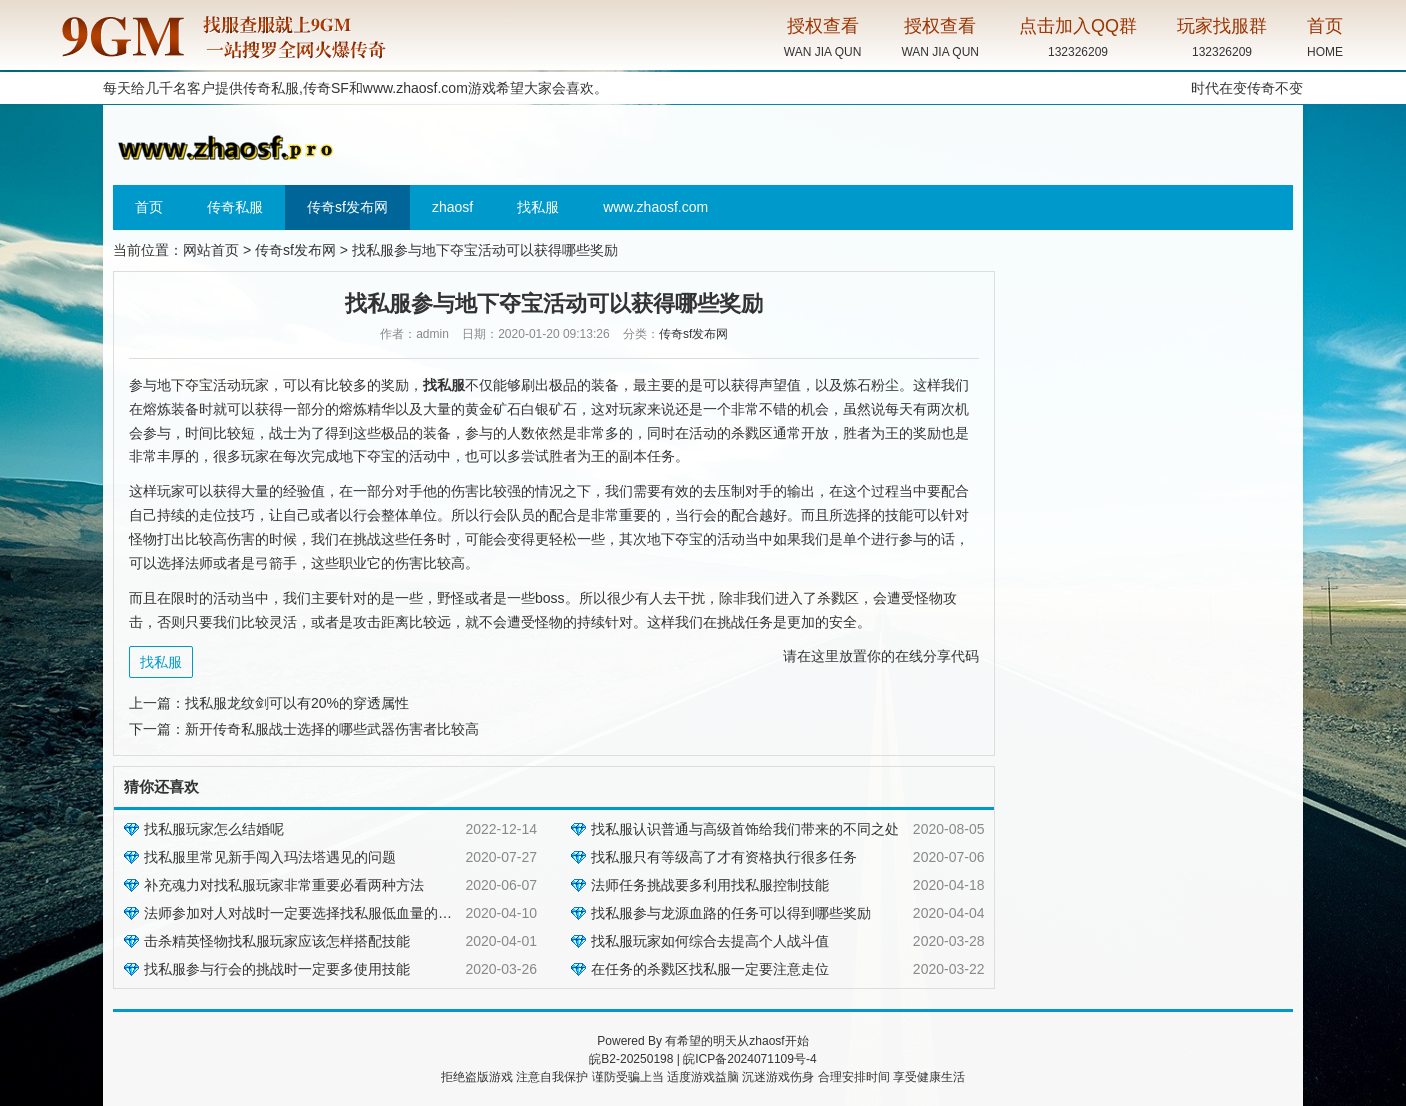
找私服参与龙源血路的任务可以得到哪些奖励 (731, 913)
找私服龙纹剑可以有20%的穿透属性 (297, 703)
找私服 (538, 207)
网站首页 (211, 250)
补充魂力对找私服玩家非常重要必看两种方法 (284, 885)
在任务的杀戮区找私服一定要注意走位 (710, 969)
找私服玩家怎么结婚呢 (214, 829)
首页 (149, 207)
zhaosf (452, 207)
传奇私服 (235, 207)
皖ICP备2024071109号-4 (749, 1059)
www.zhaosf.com (415, 88)
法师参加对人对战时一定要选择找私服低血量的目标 (305, 913)
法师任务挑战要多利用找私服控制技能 (710, 885)
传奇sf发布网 (347, 207)
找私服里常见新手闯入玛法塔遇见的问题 (270, 857)
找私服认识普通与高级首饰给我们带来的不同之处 (745, 829)
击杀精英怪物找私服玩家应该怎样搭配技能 (277, 941)
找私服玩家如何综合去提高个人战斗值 (710, 941)
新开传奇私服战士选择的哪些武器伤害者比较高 (332, 729)
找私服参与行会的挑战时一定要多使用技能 (277, 969)
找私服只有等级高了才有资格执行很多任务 (724, 857)
